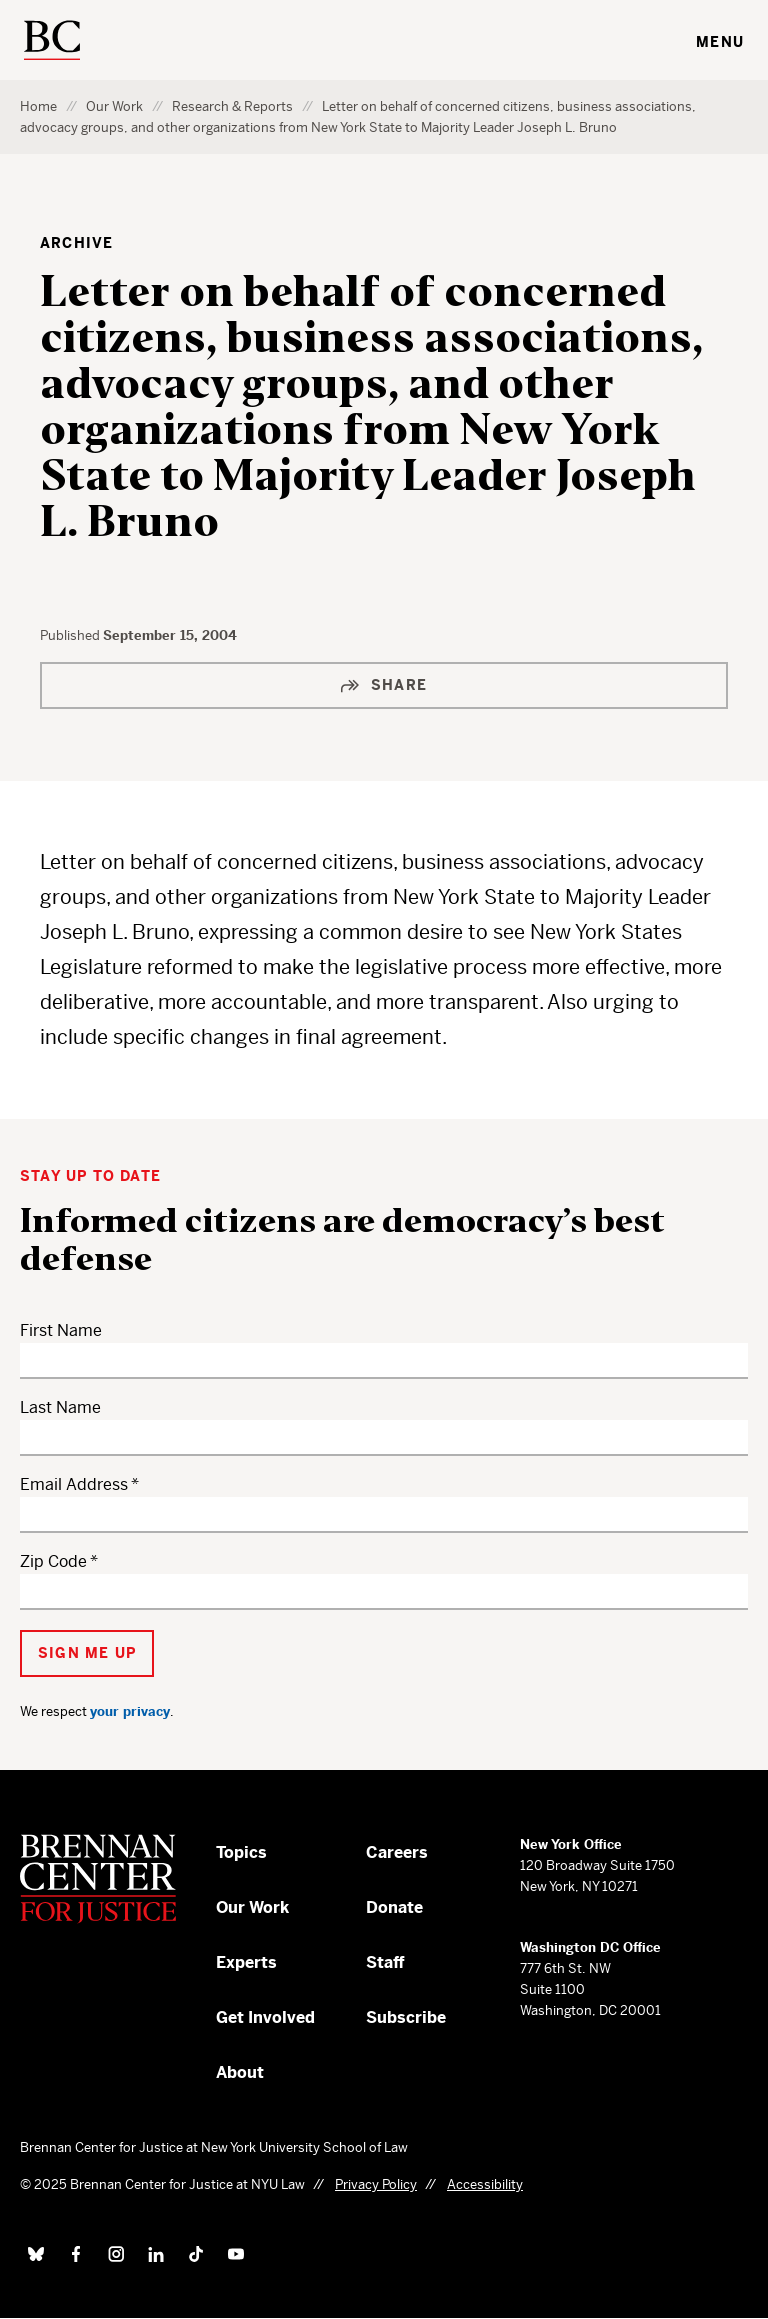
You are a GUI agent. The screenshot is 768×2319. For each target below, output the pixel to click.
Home (38, 106)
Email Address (74, 1484)
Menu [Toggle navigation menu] (720, 42)
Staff (385, 1962)
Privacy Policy (376, 2184)
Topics (241, 1852)
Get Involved (265, 2017)
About (240, 2072)
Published (71, 635)
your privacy (130, 1711)
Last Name (60, 1407)
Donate (394, 1907)
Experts (246, 1962)
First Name (61, 1330)
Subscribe (406, 2017)
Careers (397, 1852)
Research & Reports (232, 106)
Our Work (114, 106)
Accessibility (485, 2184)
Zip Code (53, 1561)
